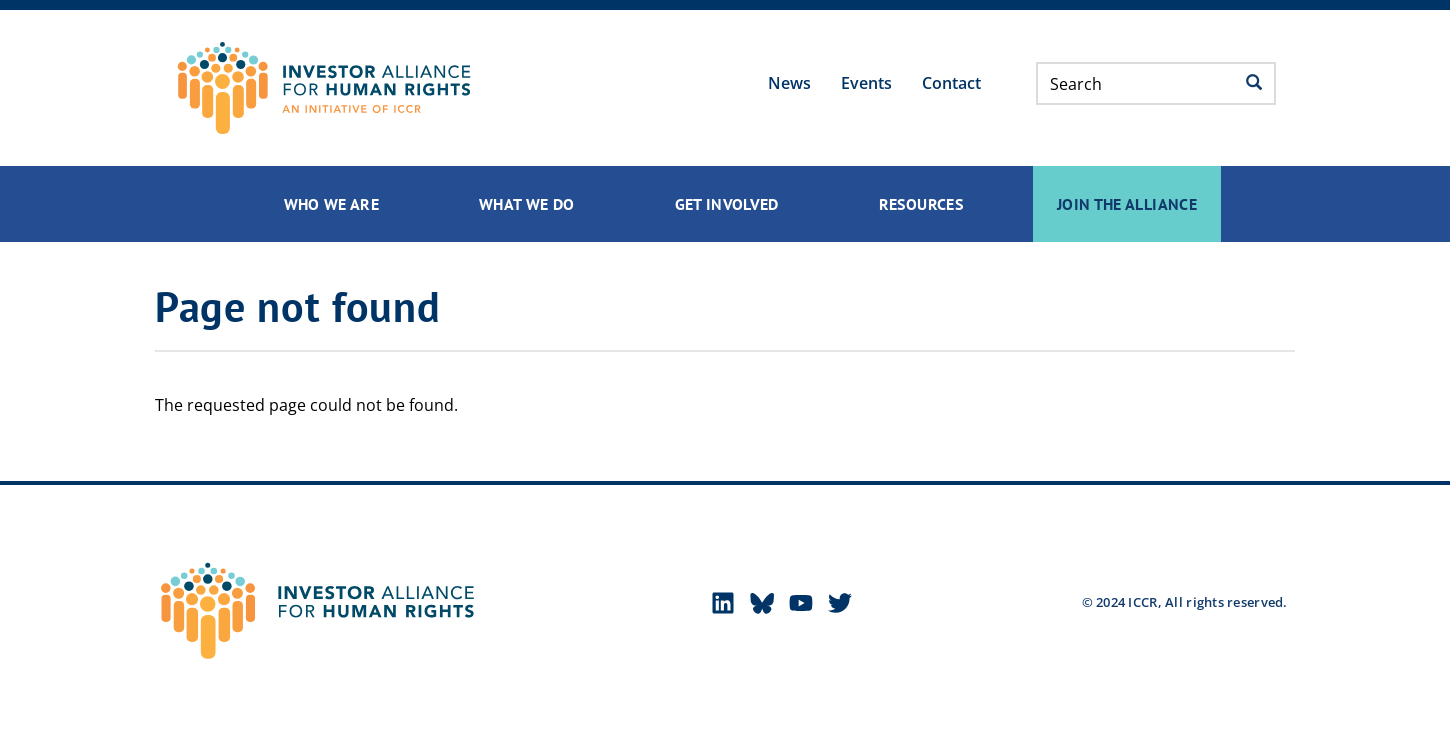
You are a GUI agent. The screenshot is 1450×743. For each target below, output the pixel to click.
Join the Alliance (1127, 204)
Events (866, 83)
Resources (921, 204)
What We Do (527, 204)
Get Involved (727, 204)
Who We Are (332, 204)
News (789, 83)
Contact (951, 83)
